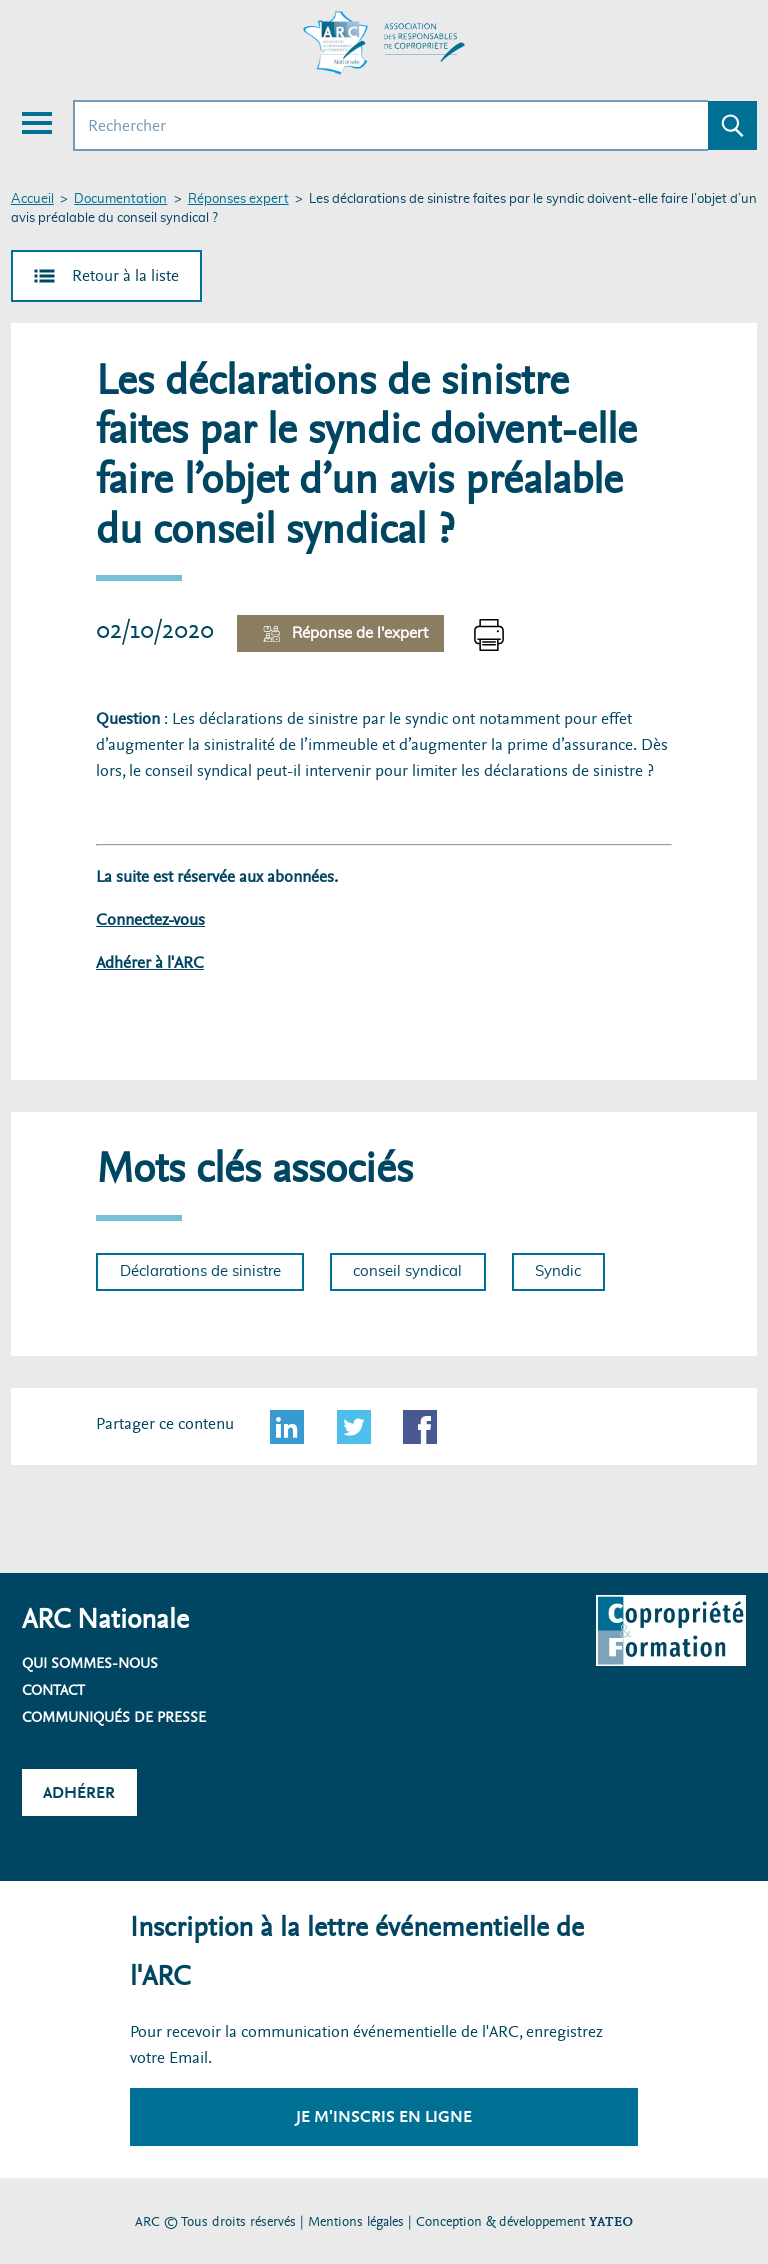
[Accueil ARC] (384, 43)
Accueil (32, 199)
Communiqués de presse (114, 1717)
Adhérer (79, 1792)
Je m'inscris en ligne (384, 2116)
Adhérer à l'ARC (150, 962)
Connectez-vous (150, 919)
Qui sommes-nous (90, 1663)
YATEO (611, 2221)
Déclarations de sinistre (200, 1271)
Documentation (120, 199)
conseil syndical (407, 1271)
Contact (53, 1690)
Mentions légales (356, 2221)
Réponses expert (238, 199)
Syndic (558, 1271)
